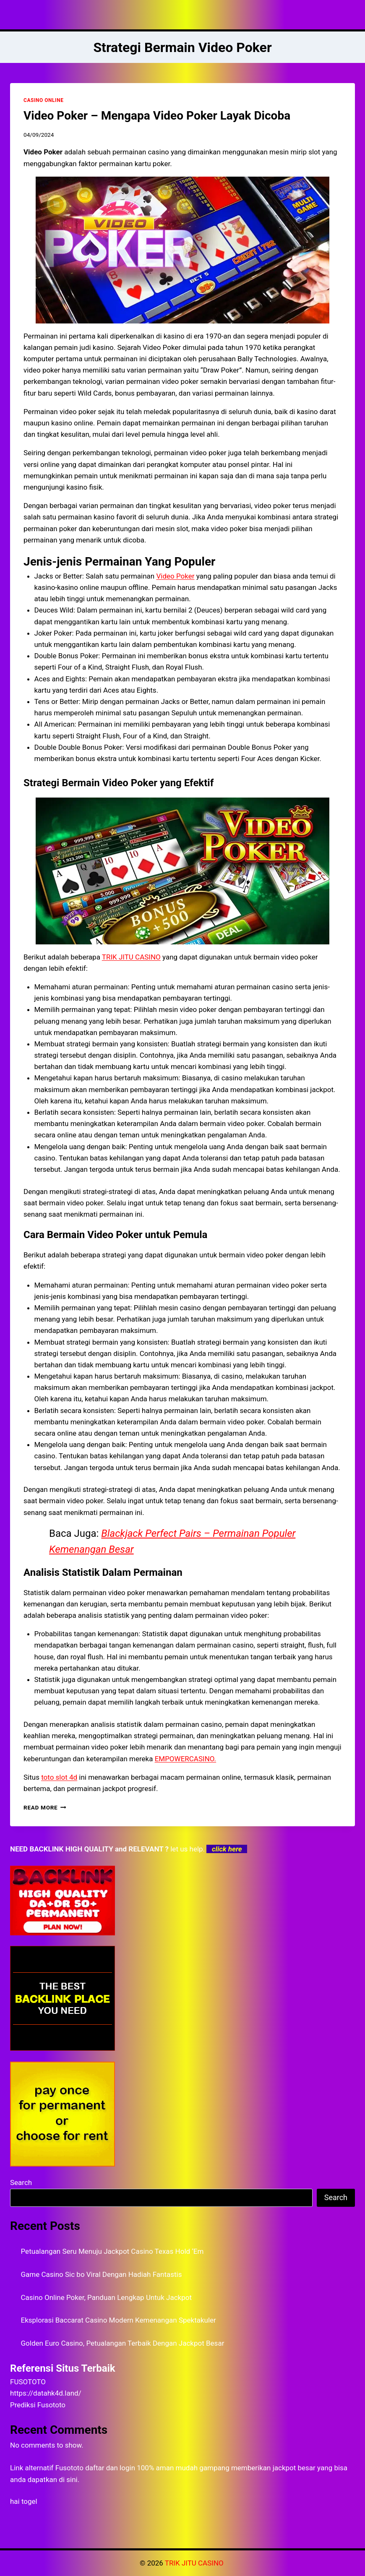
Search (21, 2182)
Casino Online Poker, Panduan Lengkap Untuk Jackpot (106, 2297)
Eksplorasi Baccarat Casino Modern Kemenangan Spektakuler (118, 2320)
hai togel (23, 2501)
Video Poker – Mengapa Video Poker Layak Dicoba (156, 116)
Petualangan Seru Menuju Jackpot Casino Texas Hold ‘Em (112, 2251)
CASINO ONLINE (43, 100)
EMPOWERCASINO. (185, 1759)
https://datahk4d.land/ (45, 2393)
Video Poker (175, 576)
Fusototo (69, 2468)
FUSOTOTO (28, 2382)
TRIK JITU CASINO (131, 957)
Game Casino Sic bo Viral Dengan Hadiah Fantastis (101, 2274)
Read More (44, 1807)
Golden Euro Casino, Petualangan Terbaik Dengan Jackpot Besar (122, 2343)
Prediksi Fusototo (37, 2405)
